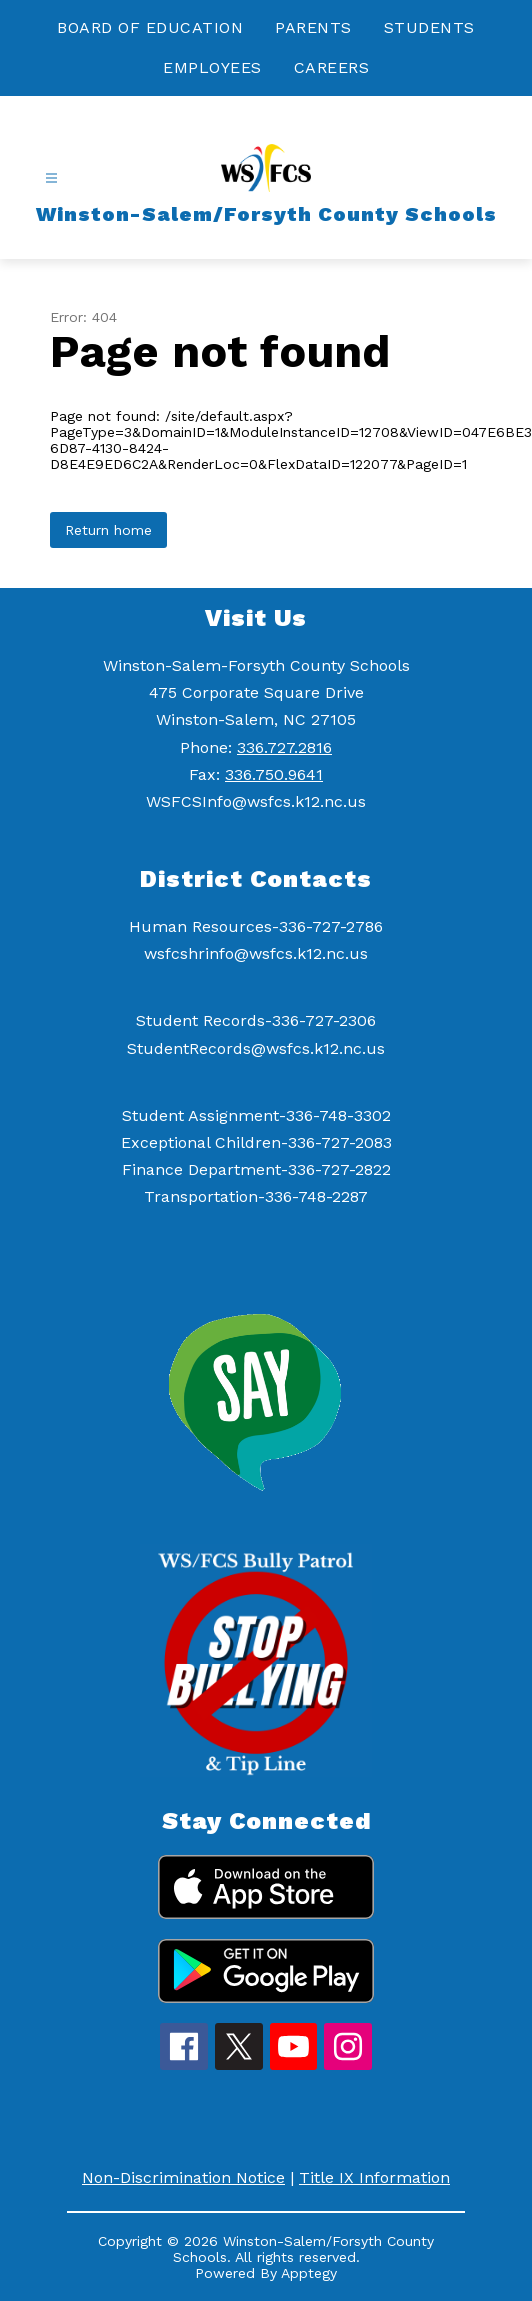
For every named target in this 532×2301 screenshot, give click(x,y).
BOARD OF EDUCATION (150, 27)
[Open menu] (51, 178)
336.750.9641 (274, 774)
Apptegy (309, 2273)
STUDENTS (429, 27)
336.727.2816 (284, 747)
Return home (108, 530)
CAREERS (332, 67)
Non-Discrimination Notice (183, 2177)
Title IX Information (374, 2177)
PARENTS (313, 27)
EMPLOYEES (212, 67)
